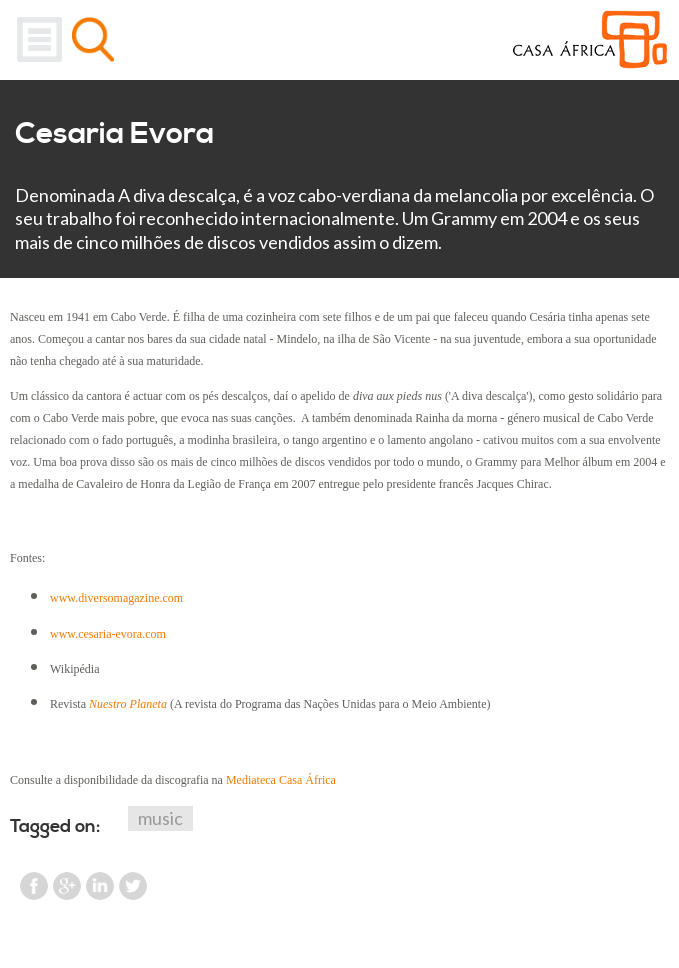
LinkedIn (100, 886)
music (160, 818)
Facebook (34, 886)
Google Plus (67, 886)
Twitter (133, 886)
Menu (39, 39)
